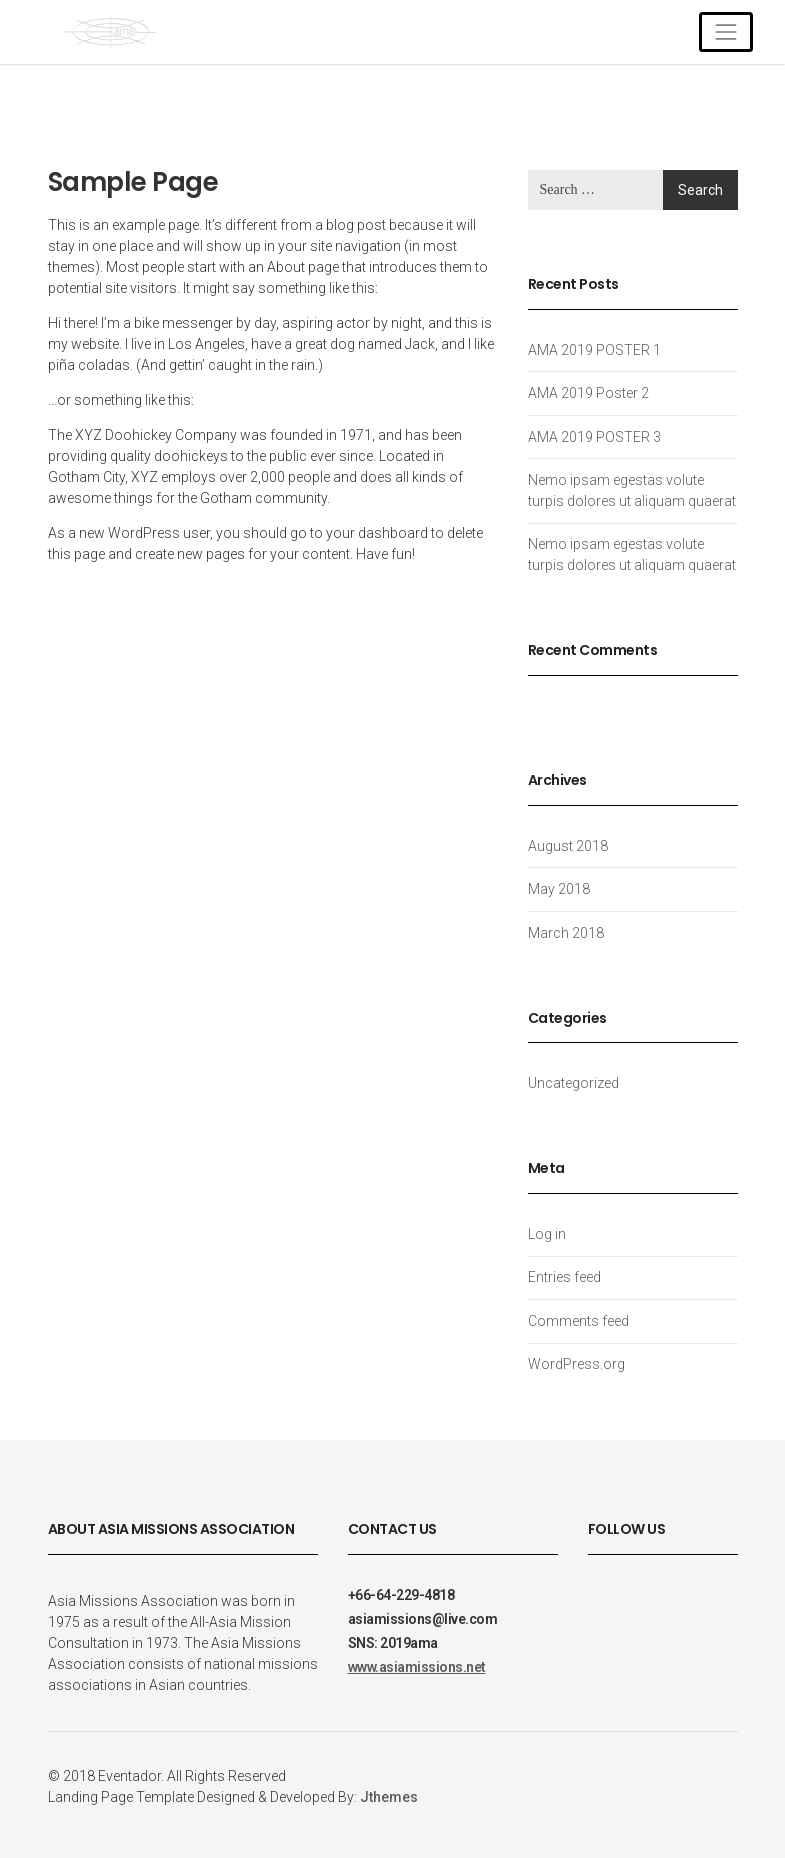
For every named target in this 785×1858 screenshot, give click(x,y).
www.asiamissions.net (417, 1667)
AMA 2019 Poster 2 (588, 393)
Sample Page (133, 182)
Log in (547, 1234)
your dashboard (377, 533)
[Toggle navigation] (725, 31)
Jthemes (389, 1797)
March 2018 (566, 933)
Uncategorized (573, 1083)
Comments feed (578, 1321)
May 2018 (559, 889)
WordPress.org (576, 1364)
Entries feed (564, 1277)
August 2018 (568, 846)
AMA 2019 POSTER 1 (594, 350)
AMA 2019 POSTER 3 (594, 437)
